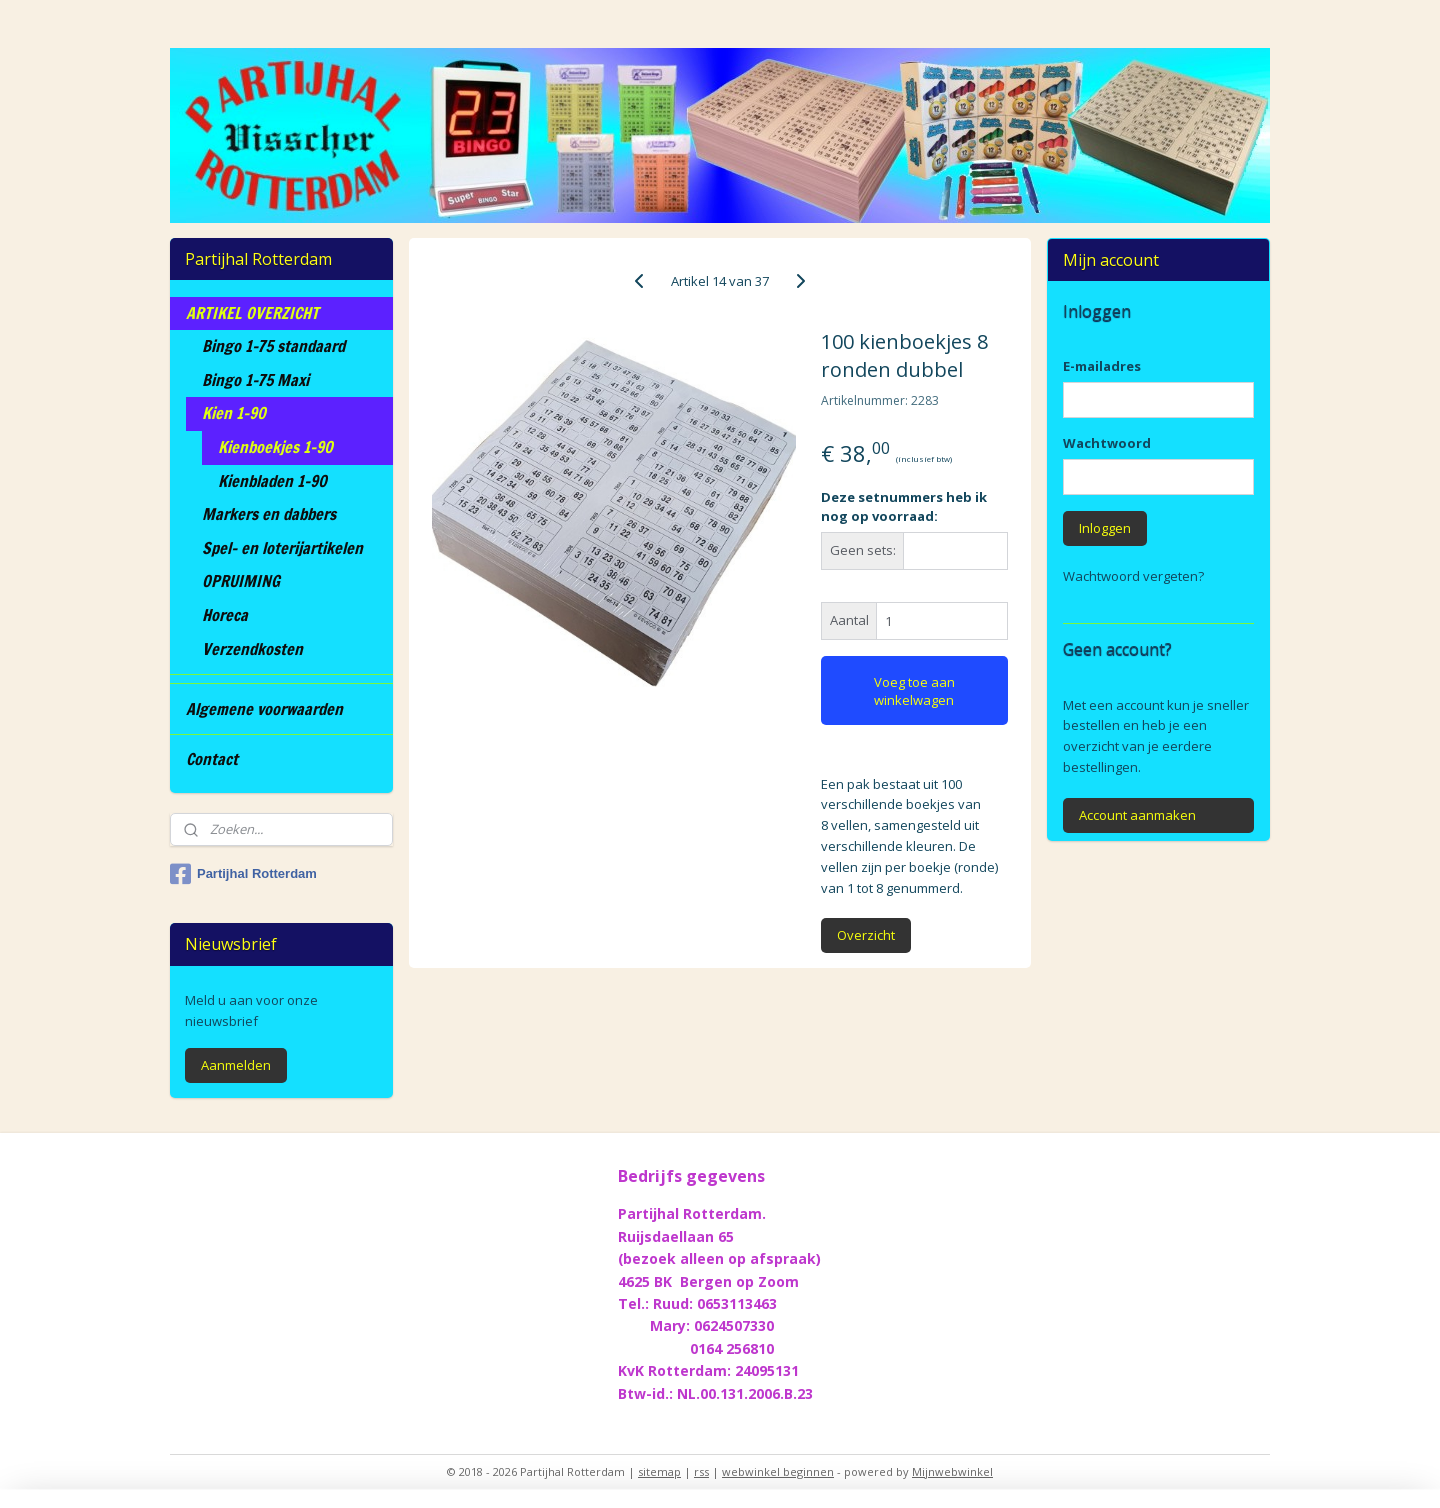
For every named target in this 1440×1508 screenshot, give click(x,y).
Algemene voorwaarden (264, 709)
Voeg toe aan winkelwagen (914, 691)
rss (701, 1471)
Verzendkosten (252, 649)
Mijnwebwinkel (952, 1471)
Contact (212, 759)
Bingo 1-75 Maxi (255, 380)
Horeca (225, 615)
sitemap (659, 1471)
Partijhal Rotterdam (243, 874)
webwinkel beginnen (778, 1471)
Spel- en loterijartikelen (282, 548)
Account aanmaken (1137, 815)
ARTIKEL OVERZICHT (252, 313)
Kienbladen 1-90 (272, 481)
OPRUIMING (241, 581)
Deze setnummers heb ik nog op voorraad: (904, 507)
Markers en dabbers (269, 514)
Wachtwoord (1107, 443)
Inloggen (1105, 528)
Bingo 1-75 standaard (273, 346)
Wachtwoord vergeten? (1133, 576)
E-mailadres (1102, 366)
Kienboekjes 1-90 (275, 447)
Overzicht (866, 935)
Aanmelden (236, 1065)
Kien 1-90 (234, 413)
